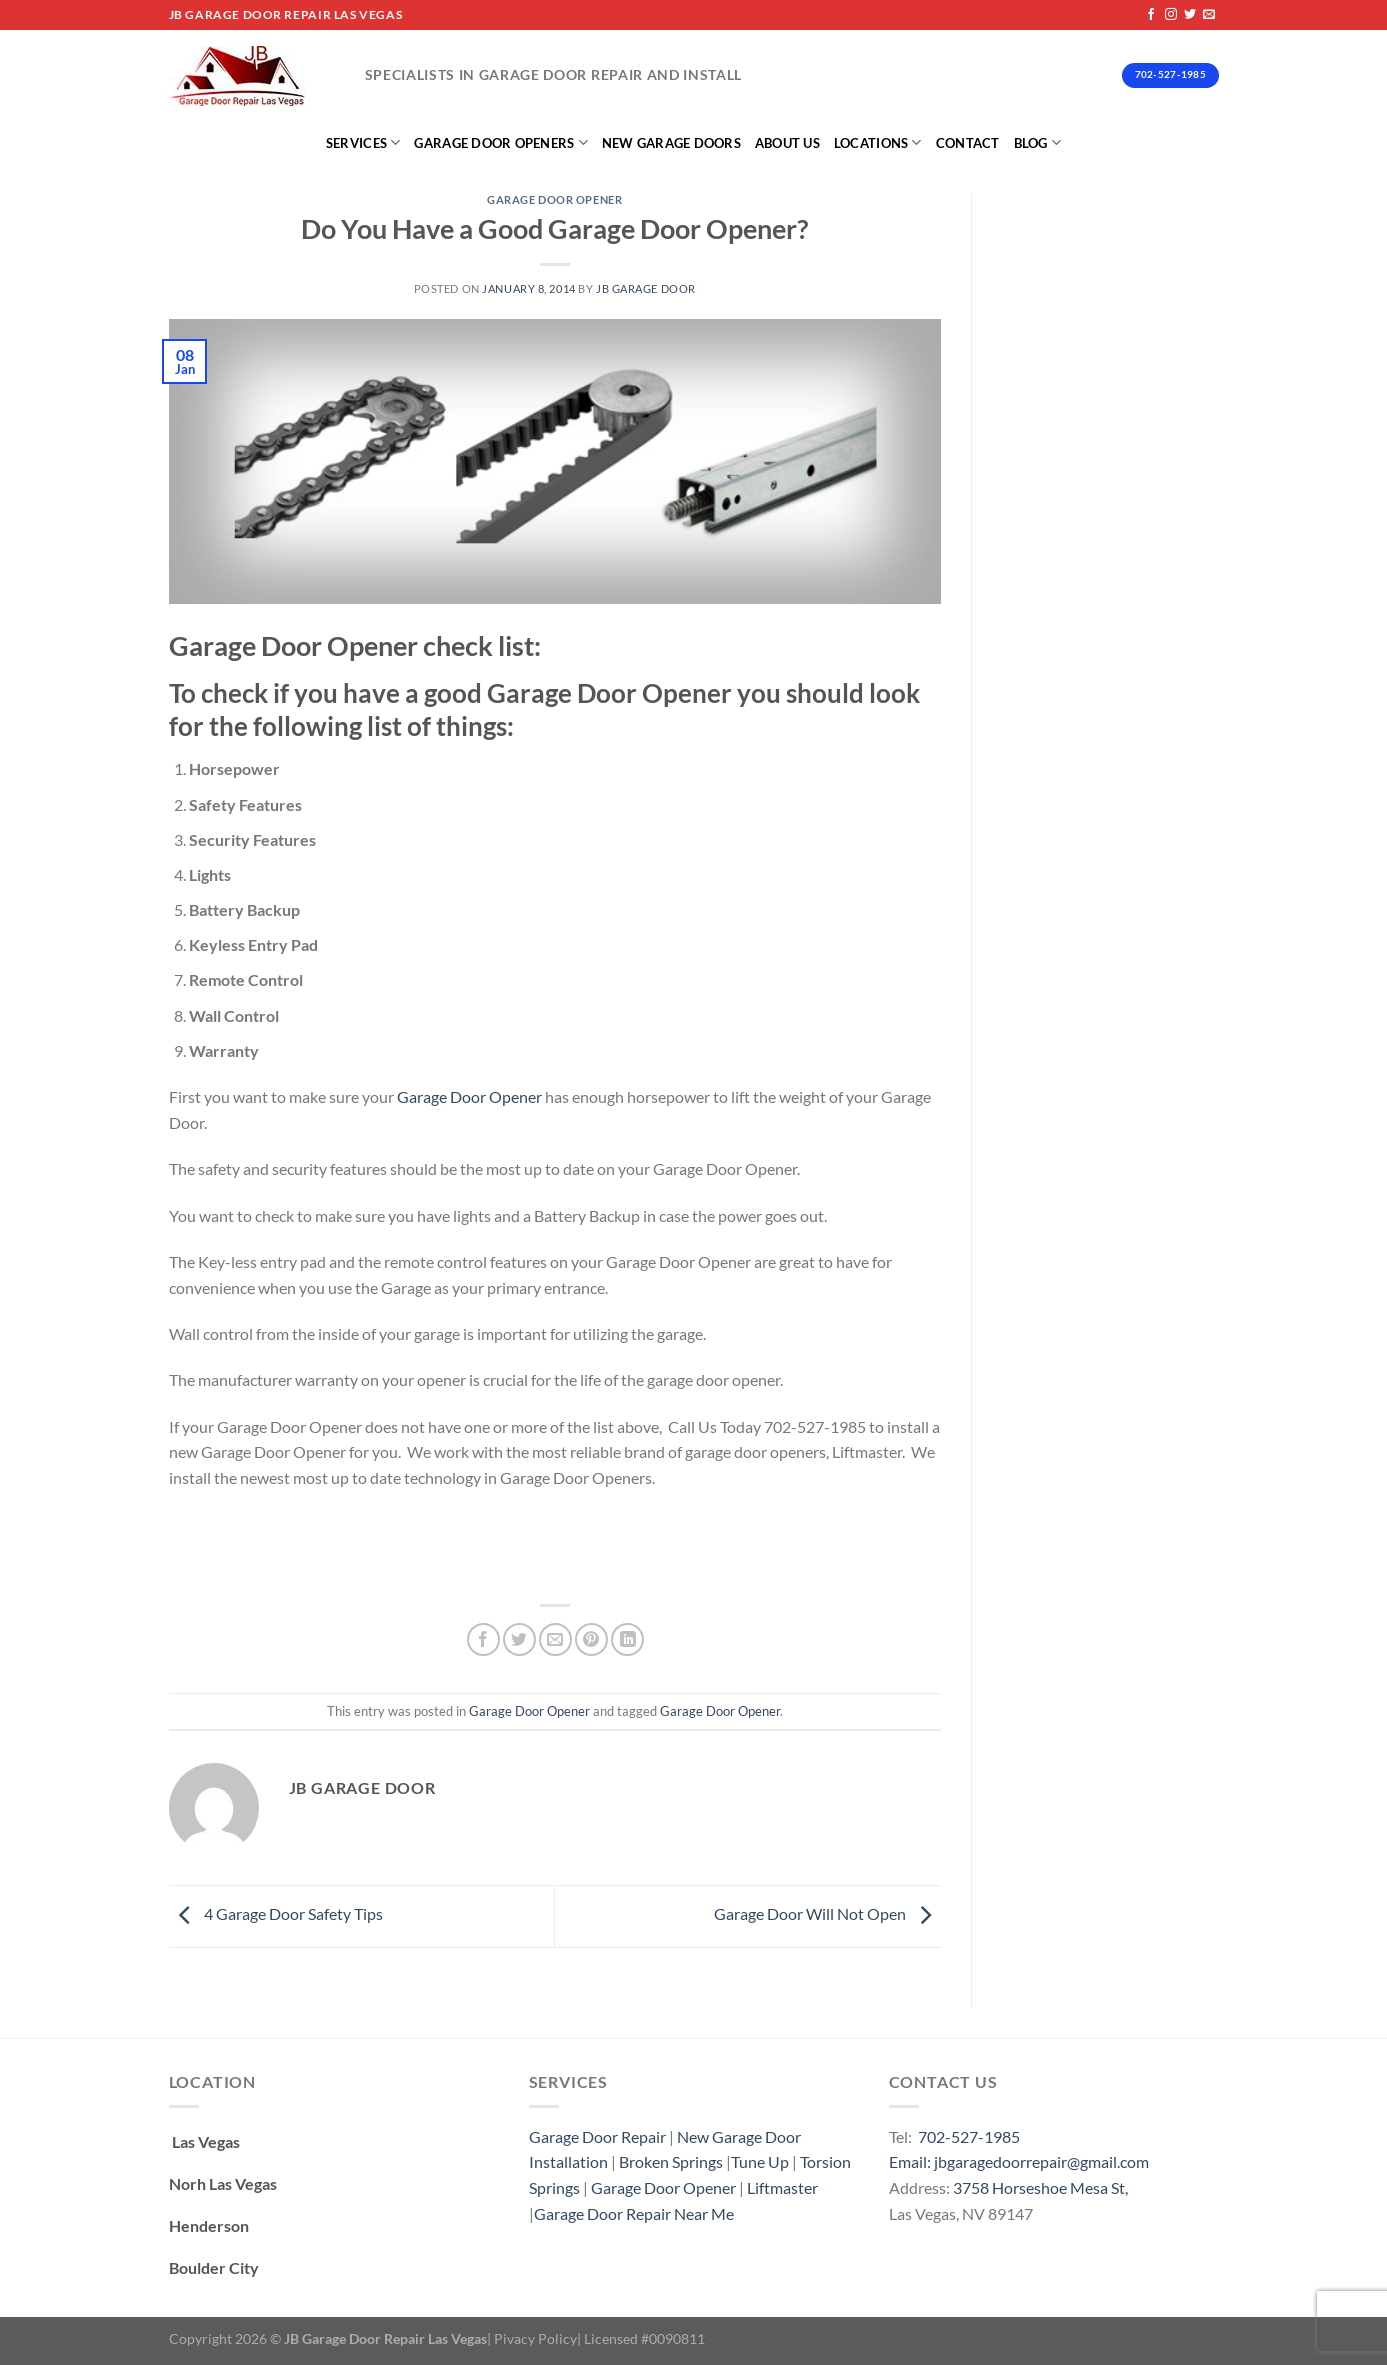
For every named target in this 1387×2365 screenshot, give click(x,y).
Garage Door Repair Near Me (634, 2213)
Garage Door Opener (554, 199)
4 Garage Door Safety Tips (276, 1913)
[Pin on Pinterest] (591, 1639)
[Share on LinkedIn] (627, 1639)
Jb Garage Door (646, 288)
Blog (1037, 142)
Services (363, 142)
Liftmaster (782, 2187)
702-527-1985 (969, 2136)
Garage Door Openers (500, 142)
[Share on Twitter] (519, 1639)
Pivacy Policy (535, 2338)
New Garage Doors (671, 143)
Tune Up (760, 2161)
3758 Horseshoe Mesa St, (1040, 2187)
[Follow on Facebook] (1151, 15)
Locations (878, 142)
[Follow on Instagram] (1171, 15)
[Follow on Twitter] (1190, 15)
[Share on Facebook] (483, 1639)
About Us (787, 143)
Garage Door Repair (597, 2136)
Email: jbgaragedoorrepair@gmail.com (1019, 2161)
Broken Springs (671, 2161)
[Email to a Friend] (555, 1639)
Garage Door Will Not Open (827, 1913)
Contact (968, 143)
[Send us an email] (1209, 15)
